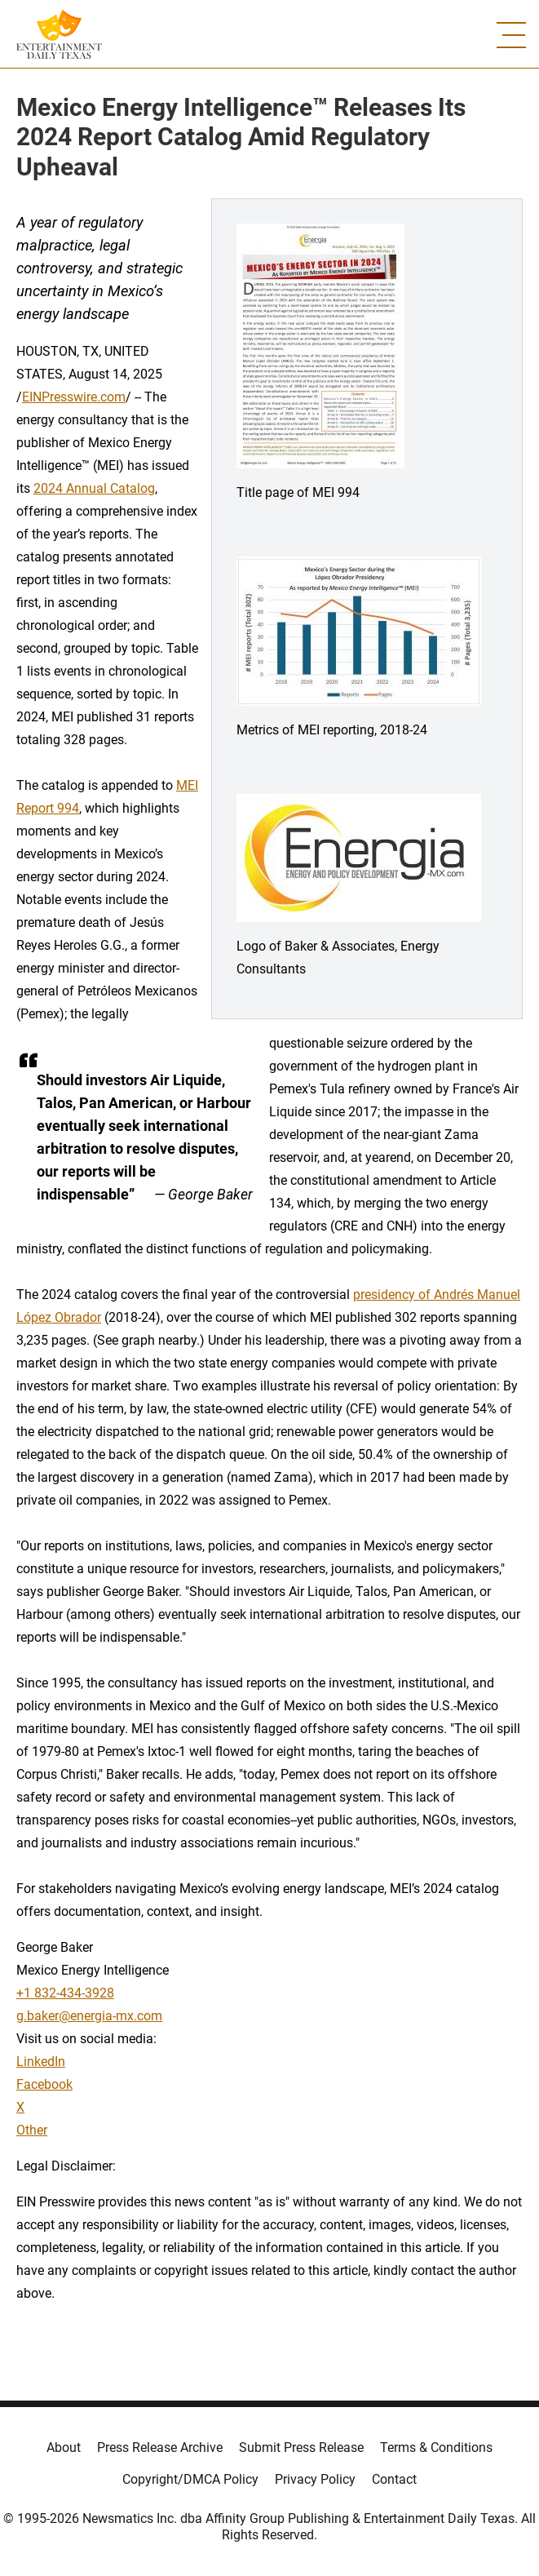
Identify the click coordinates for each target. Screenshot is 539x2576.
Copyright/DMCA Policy (190, 2479)
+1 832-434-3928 (65, 1993)
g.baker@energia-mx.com (89, 2016)
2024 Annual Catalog (94, 488)
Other (31, 2130)
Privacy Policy (315, 2479)
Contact (394, 2479)
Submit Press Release (301, 2447)
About (63, 2447)
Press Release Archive (160, 2447)
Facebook (44, 2084)
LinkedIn (40, 2061)
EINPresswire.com (74, 397)
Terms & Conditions (436, 2447)
